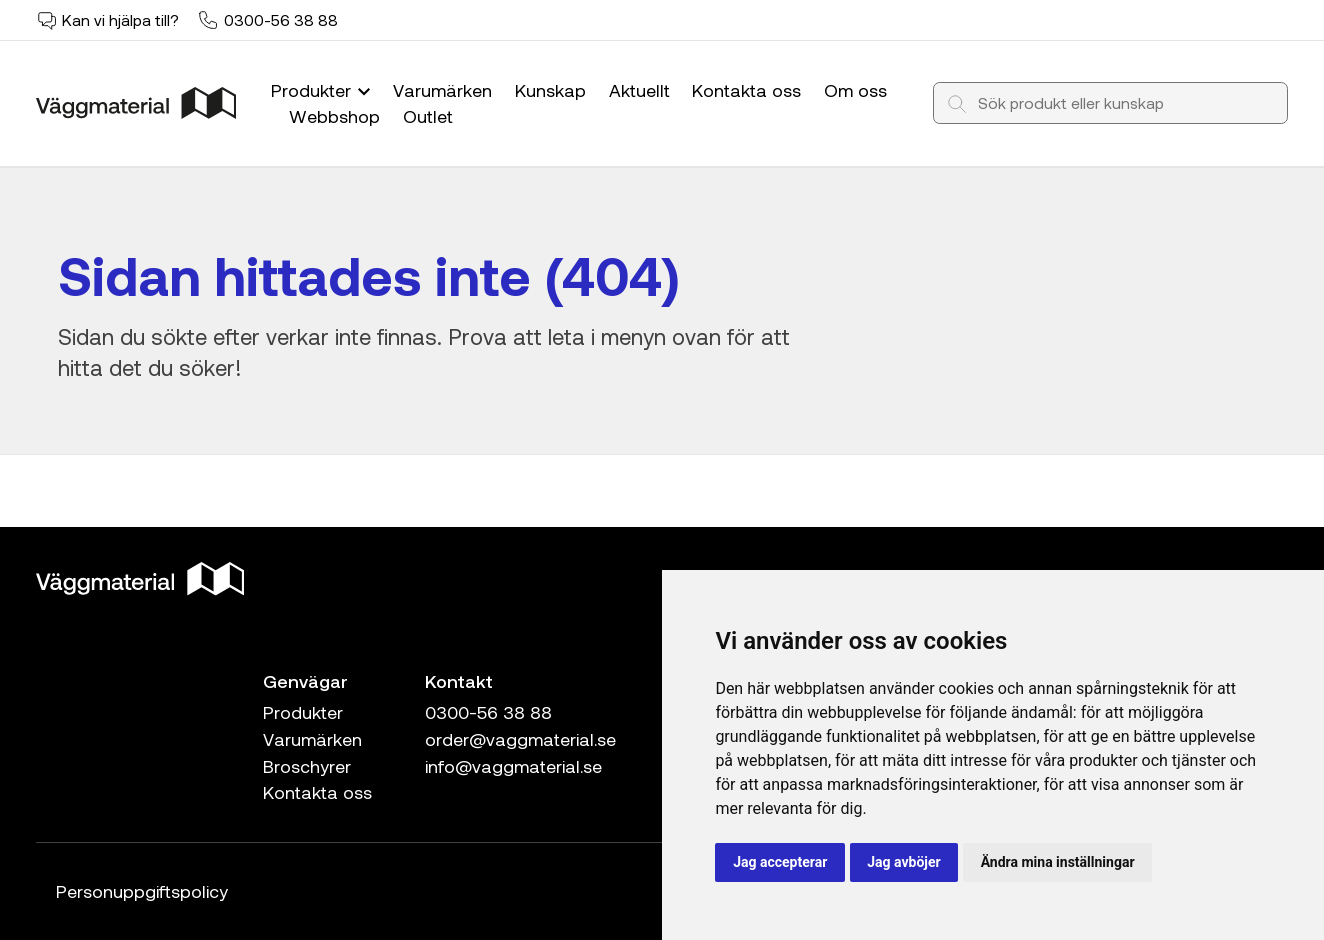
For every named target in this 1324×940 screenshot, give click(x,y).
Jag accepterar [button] (780, 862)
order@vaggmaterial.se (520, 739)
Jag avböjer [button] (903, 862)
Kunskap (550, 90)
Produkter (323, 90)
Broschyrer (307, 766)
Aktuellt (639, 90)
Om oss (855, 90)
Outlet (428, 116)
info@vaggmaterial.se (513, 766)
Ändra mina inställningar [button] (1058, 862)
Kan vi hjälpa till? (120, 19)
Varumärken (442, 90)
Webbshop (334, 116)
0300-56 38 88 (281, 19)
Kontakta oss (746, 90)
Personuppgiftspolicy (142, 891)
